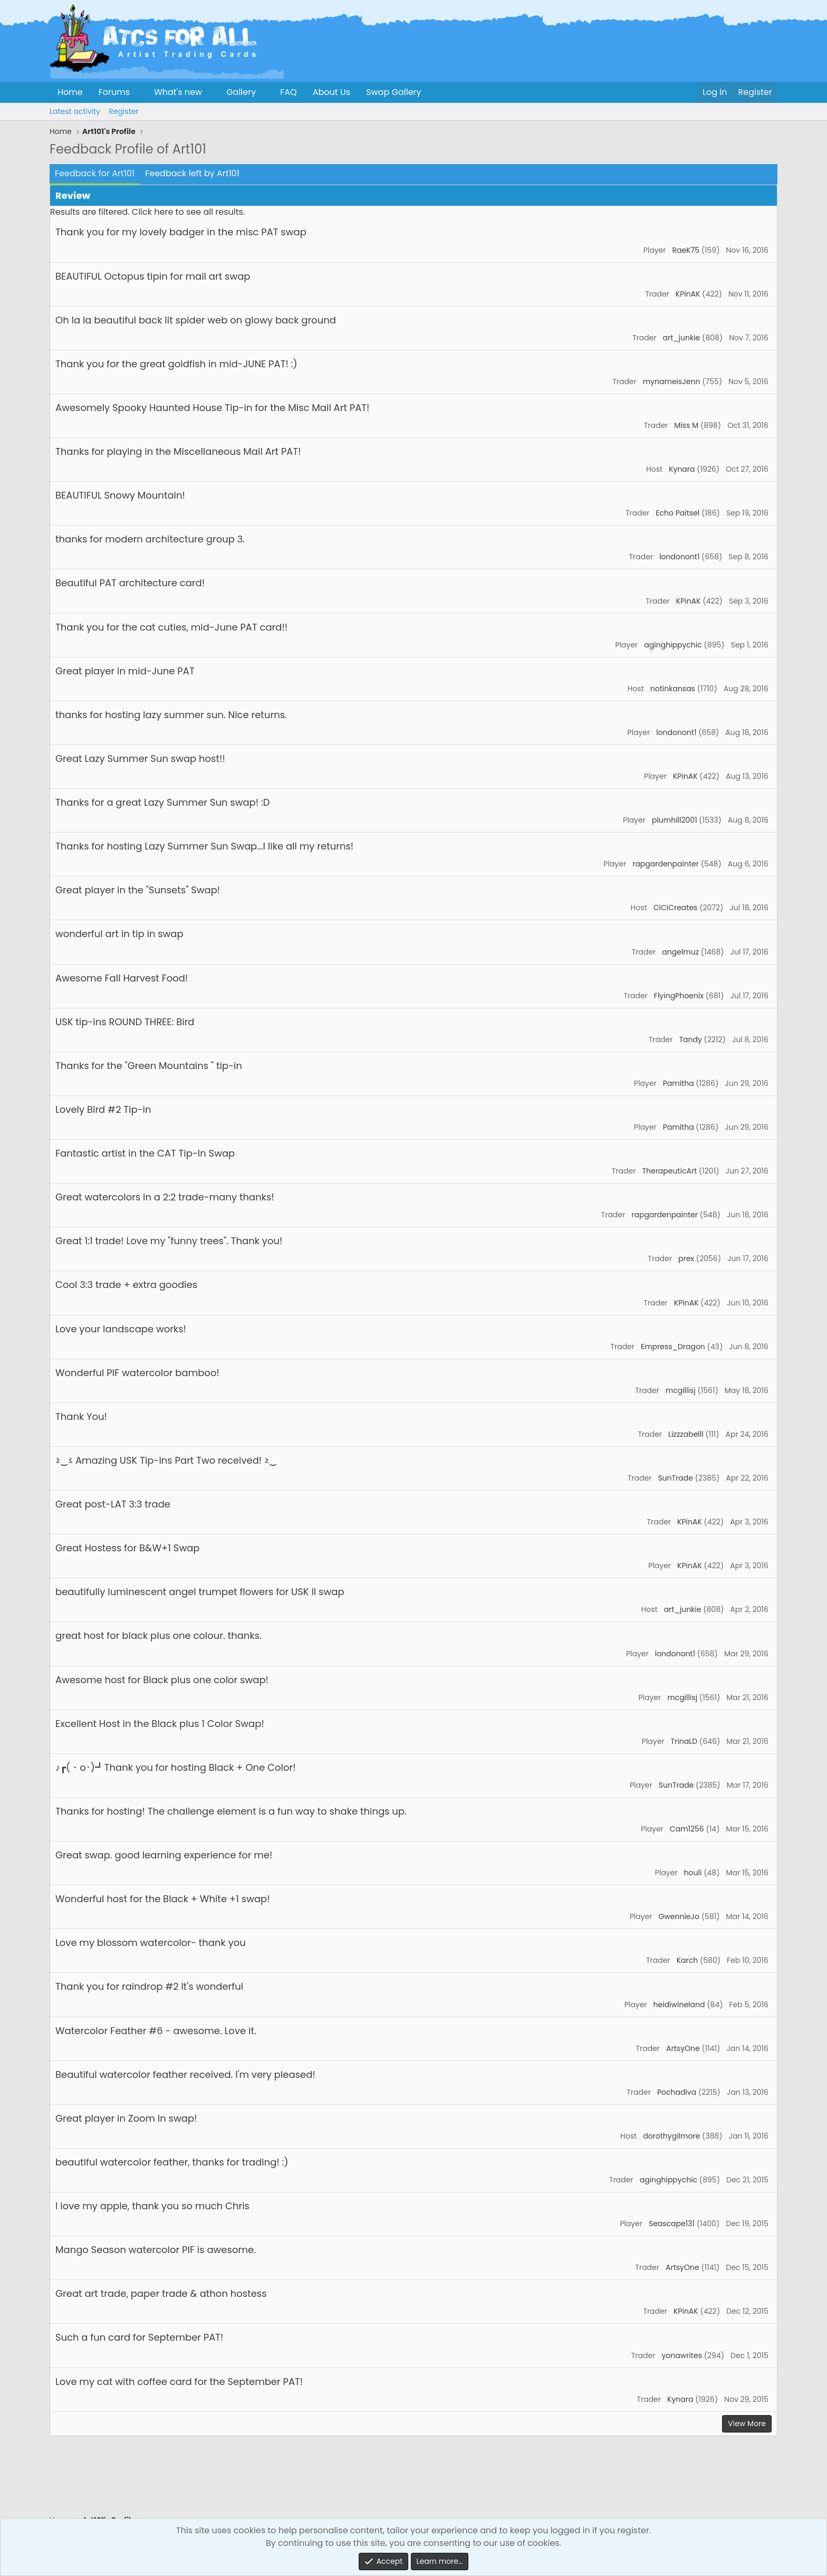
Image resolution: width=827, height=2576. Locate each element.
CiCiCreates (675, 907)
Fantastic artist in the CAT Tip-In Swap (145, 1153)
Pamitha (678, 1083)
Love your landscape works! (120, 1328)
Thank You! (81, 1416)
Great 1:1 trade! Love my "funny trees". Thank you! (168, 1240)
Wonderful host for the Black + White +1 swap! (162, 1898)
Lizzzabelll (686, 1434)
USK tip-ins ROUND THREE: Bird (125, 1021)
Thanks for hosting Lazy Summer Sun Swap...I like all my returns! (204, 846)
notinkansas (672, 688)
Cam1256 (687, 1829)
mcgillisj (681, 1390)
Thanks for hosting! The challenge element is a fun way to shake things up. (231, 1811)
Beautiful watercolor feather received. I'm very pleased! (185, 2074)
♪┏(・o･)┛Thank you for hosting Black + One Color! (175, 1767)
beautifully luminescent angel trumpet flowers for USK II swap (199, 1591)
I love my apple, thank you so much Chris (152, 2205)
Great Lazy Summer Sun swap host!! (140, 758)
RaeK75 (685, 250)
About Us (331, 92)
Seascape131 (672, 2223)
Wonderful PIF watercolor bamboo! (137, 1372)
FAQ (288, 92)
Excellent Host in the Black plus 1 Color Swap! (159, 1723)
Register (123, 111)
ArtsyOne (683, 2048)
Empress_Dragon (673, 1346)
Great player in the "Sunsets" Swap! (137, 889)
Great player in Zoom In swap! (126, 2118)
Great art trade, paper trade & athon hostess (161, 2293)
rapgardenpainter (665, 863)
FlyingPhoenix (679, 995)
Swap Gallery (393, 92)
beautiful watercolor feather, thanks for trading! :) (172, 2162)
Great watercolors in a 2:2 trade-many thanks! (164, 1197)
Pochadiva (676, 2092)
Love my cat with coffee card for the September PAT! (179, 2381)
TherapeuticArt (669, 1171)
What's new (178, 92)
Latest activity (75, 111)
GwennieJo (678, 1916)
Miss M (686, 425)
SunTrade (675, 1478)
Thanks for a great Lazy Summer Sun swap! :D (162, 802)
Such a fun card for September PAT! (139, 2337)
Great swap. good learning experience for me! (163, 1855)
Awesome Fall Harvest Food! (121, 978)
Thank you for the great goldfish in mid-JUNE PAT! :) (176, 363)
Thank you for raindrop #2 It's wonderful (149, 1986)
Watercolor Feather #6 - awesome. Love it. (155, 2030)
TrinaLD (684, 1741)
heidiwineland (679, 2004)
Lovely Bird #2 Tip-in (103, 1109)
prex (686, 1258)
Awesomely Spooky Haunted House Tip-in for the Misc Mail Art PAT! (212, 407)
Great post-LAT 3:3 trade (112, 1504)
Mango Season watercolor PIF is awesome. (155, 2249)
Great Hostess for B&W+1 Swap (127, 1547)
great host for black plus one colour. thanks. (158, 1635)
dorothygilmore (671, 2136)
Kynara (682, 469)
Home (70, 92)
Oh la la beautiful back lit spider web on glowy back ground (195, 320)
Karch (687, 1960)
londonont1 (679, 556)
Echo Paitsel (677, 513)
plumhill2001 (674, 820)
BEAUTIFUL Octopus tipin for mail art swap (153, 276)
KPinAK (688, 294)
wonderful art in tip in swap (119, 933)
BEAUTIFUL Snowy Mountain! (120, 495)
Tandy (690, 1039)
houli (693, 1872)
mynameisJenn (671, 381)
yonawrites (681, 2355)
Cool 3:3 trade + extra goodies (126, 1284)
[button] (138, 92)
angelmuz (680, 952)
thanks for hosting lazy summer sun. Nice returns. (171, 714)
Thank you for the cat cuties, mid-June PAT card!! (171, 627)
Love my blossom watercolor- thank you (150, 1942)
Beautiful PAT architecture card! (130, 582)
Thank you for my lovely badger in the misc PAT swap (180, 231)
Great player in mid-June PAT (125, 671)
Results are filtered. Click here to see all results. (147, 212)
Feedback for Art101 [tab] (94, 173)
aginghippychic (672, 645)
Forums (114, 92)
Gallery (241, 92)
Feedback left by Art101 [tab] (192, 173)
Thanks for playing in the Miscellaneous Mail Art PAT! (178, 451)
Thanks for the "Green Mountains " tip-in (148, 1065)
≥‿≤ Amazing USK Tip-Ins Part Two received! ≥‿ (166, 1460)
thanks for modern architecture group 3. (150, 539)
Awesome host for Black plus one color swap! (161, 1679)
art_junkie (681, 337)
